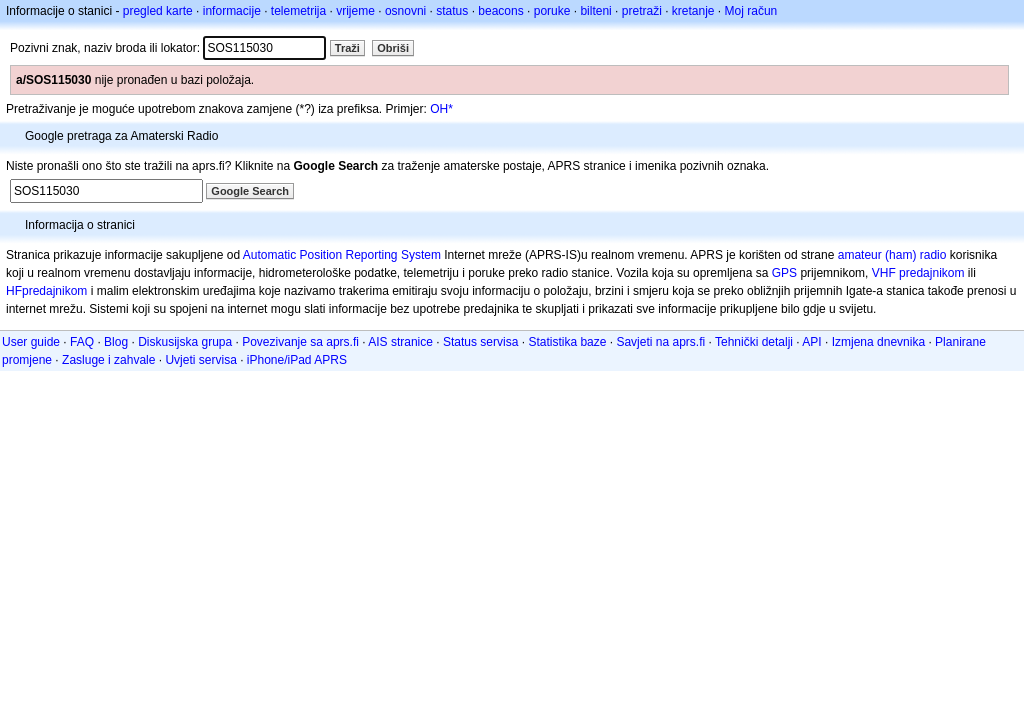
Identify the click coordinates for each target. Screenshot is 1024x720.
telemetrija (298, 11)
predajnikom (54, 291)
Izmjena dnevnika (878, 342)
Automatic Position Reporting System (342, 255)
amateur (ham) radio (892, 255)
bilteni (595, 11)
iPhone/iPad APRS (297, 360)
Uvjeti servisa (200, 360)
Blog (116, 342)
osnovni (405, 11)
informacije (232, 11)
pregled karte (158, 11)
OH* (441, 109)
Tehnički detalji (754, 342)
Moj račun (751, 11)
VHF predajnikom (918, 273)
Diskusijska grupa (185, 342)
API (811, 342)
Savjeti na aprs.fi (660, 342)
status (452, 11)
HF (14, 291)
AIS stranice (400, 342)
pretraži (642, 11)
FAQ (82, 342)
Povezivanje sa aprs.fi (300, 342)
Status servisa (480, 342)
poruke (552, 11)
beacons (500, 11)
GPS (784, 273)
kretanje (693, 11)
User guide (31, 342)
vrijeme (355, 11)
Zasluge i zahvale (108, 360)
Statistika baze (567, 342)
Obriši (393, 48)
